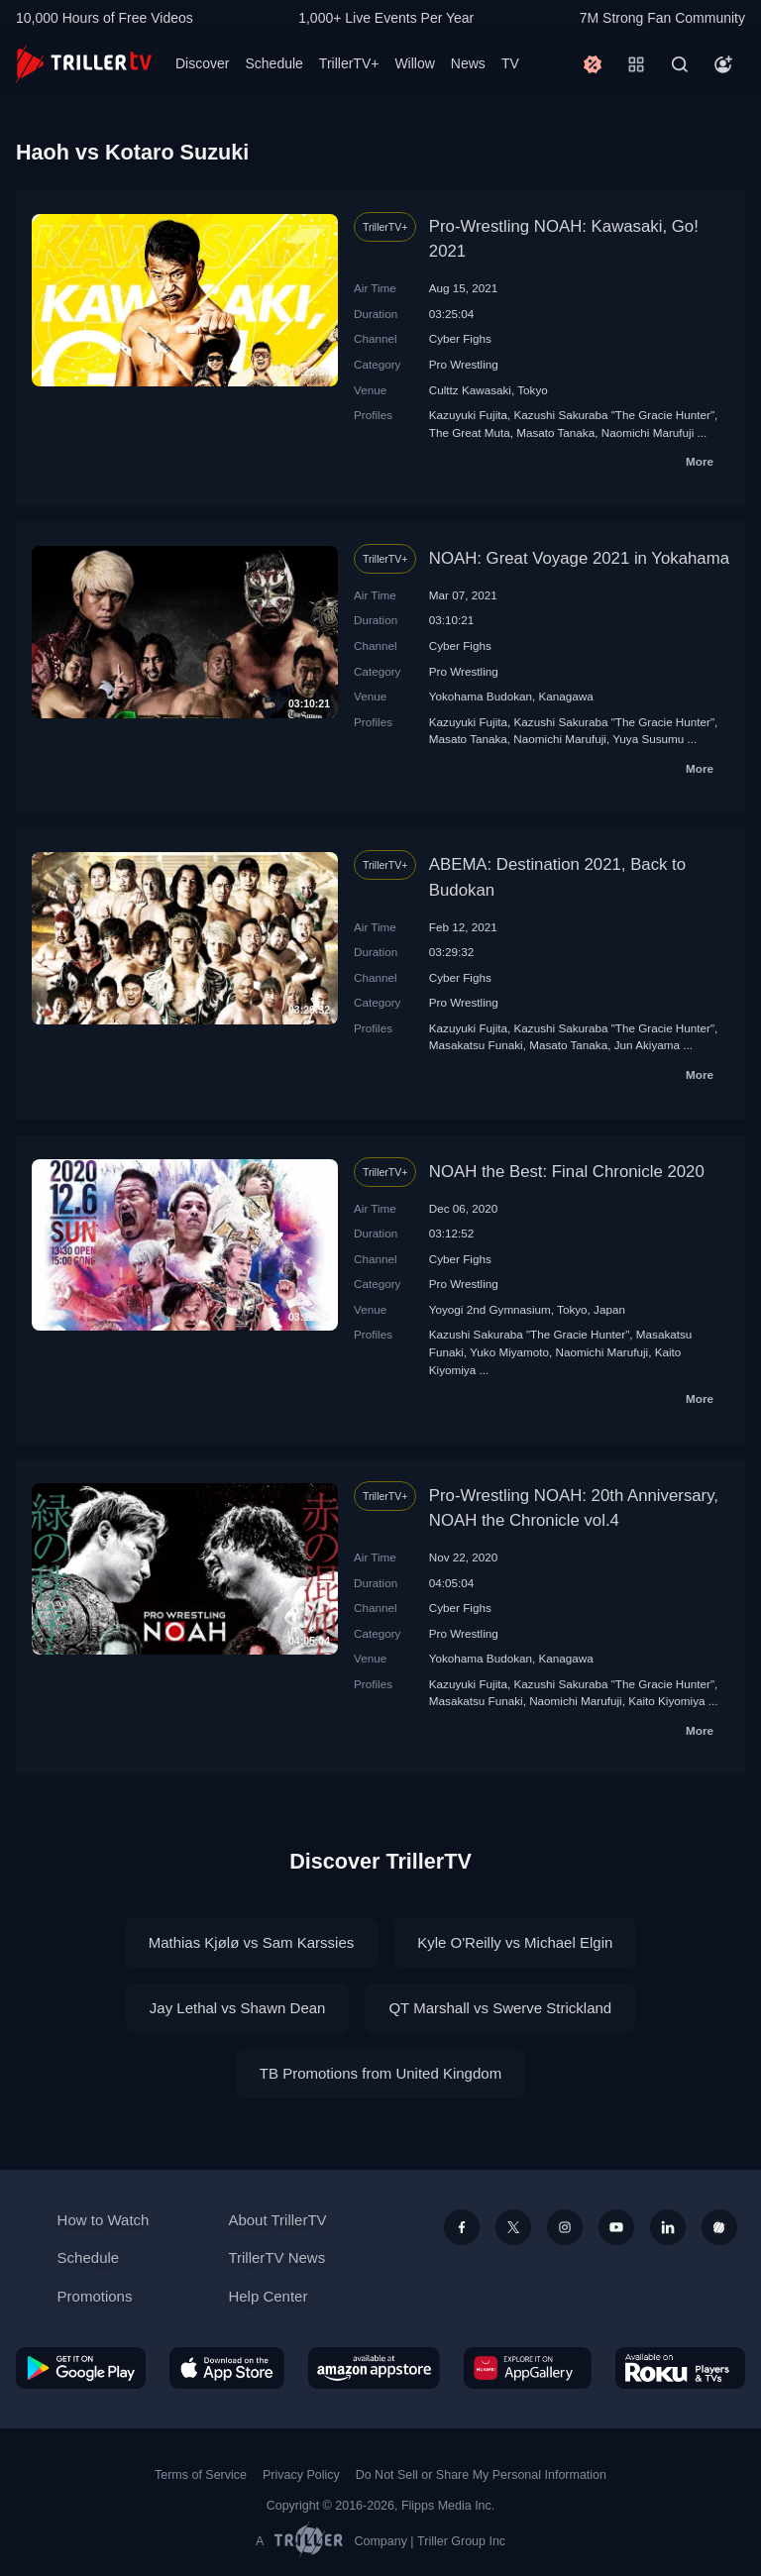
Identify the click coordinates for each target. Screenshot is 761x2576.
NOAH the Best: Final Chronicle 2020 (567, 1171)
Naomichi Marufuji (648, 432)
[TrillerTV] (84, 64)
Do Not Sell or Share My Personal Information (481, 2475)
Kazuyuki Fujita (468, 414)
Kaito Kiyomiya (666, 1700)
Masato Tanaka (555, 432)
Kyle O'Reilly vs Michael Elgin (514, 1942)
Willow (414, 63)
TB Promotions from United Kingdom (380, 2073)
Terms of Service (201, 2475)
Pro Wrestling (463, 364)
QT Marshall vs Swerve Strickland (499, 2007)
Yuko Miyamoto (509, 1351)
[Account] (723, 64)
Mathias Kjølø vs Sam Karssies (252, 1942)
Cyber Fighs (460, 338)
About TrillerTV (277, 2219)
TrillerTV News (276, 2257)
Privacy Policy (301, 2475)
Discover (202, 63)
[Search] (680, 64)
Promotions (95, 2296)
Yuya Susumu (648, 738)
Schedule (273, 63)
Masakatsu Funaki (476, 1044)
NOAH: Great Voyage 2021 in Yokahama (579, 558)
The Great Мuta (469, 432)
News (468, 63)
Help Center (267, 2296)
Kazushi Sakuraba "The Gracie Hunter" (614, 414)
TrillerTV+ (349, 63)
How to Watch (103, 2219)
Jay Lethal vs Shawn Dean (238, 2007)
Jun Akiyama (647, 1044)
